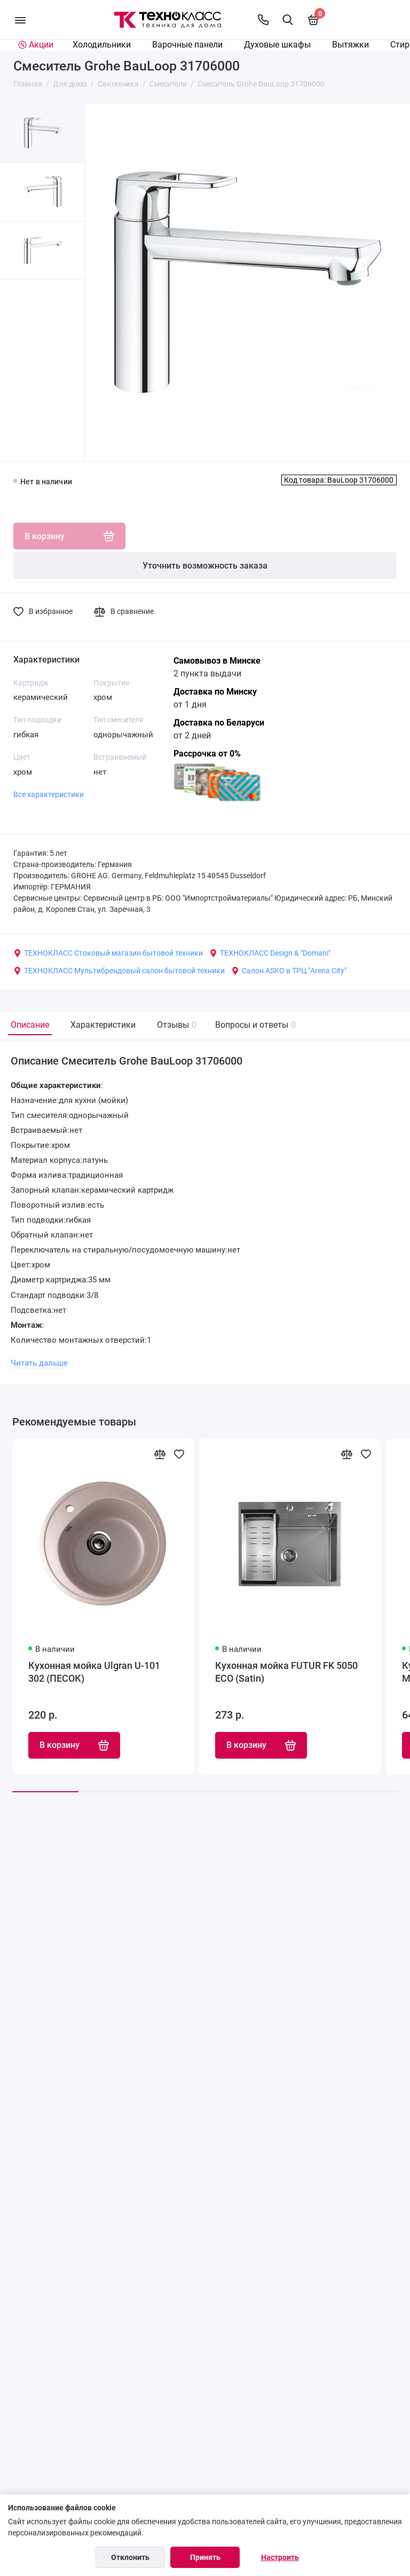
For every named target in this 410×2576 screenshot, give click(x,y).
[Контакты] (263, 19)
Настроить (280, 2557)
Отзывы (175, 1025)
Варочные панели (187, 45)
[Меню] (20, 20)
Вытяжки (350, 45)
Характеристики (103, 1025)
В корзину (74, 1745)
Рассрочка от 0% (207, 754)
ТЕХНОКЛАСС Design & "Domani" (269, 953)
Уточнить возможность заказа (205, 566)
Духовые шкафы (277, 45)
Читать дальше (39, 1363)
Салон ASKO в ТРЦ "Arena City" (288, 970)
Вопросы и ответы (254, 1025)
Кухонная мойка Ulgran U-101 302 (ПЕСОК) (94, 1672)
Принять (205, 2557)
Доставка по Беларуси (219, 723)
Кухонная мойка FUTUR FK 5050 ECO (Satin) (286, 1672)
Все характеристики (48, 794)
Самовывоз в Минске (217, 661)
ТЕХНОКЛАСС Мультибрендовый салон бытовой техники (119, 970)
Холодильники (102, 45)
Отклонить (130, 2557)
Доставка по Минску (215, 692)
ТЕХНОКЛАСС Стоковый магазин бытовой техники (108, 953)
